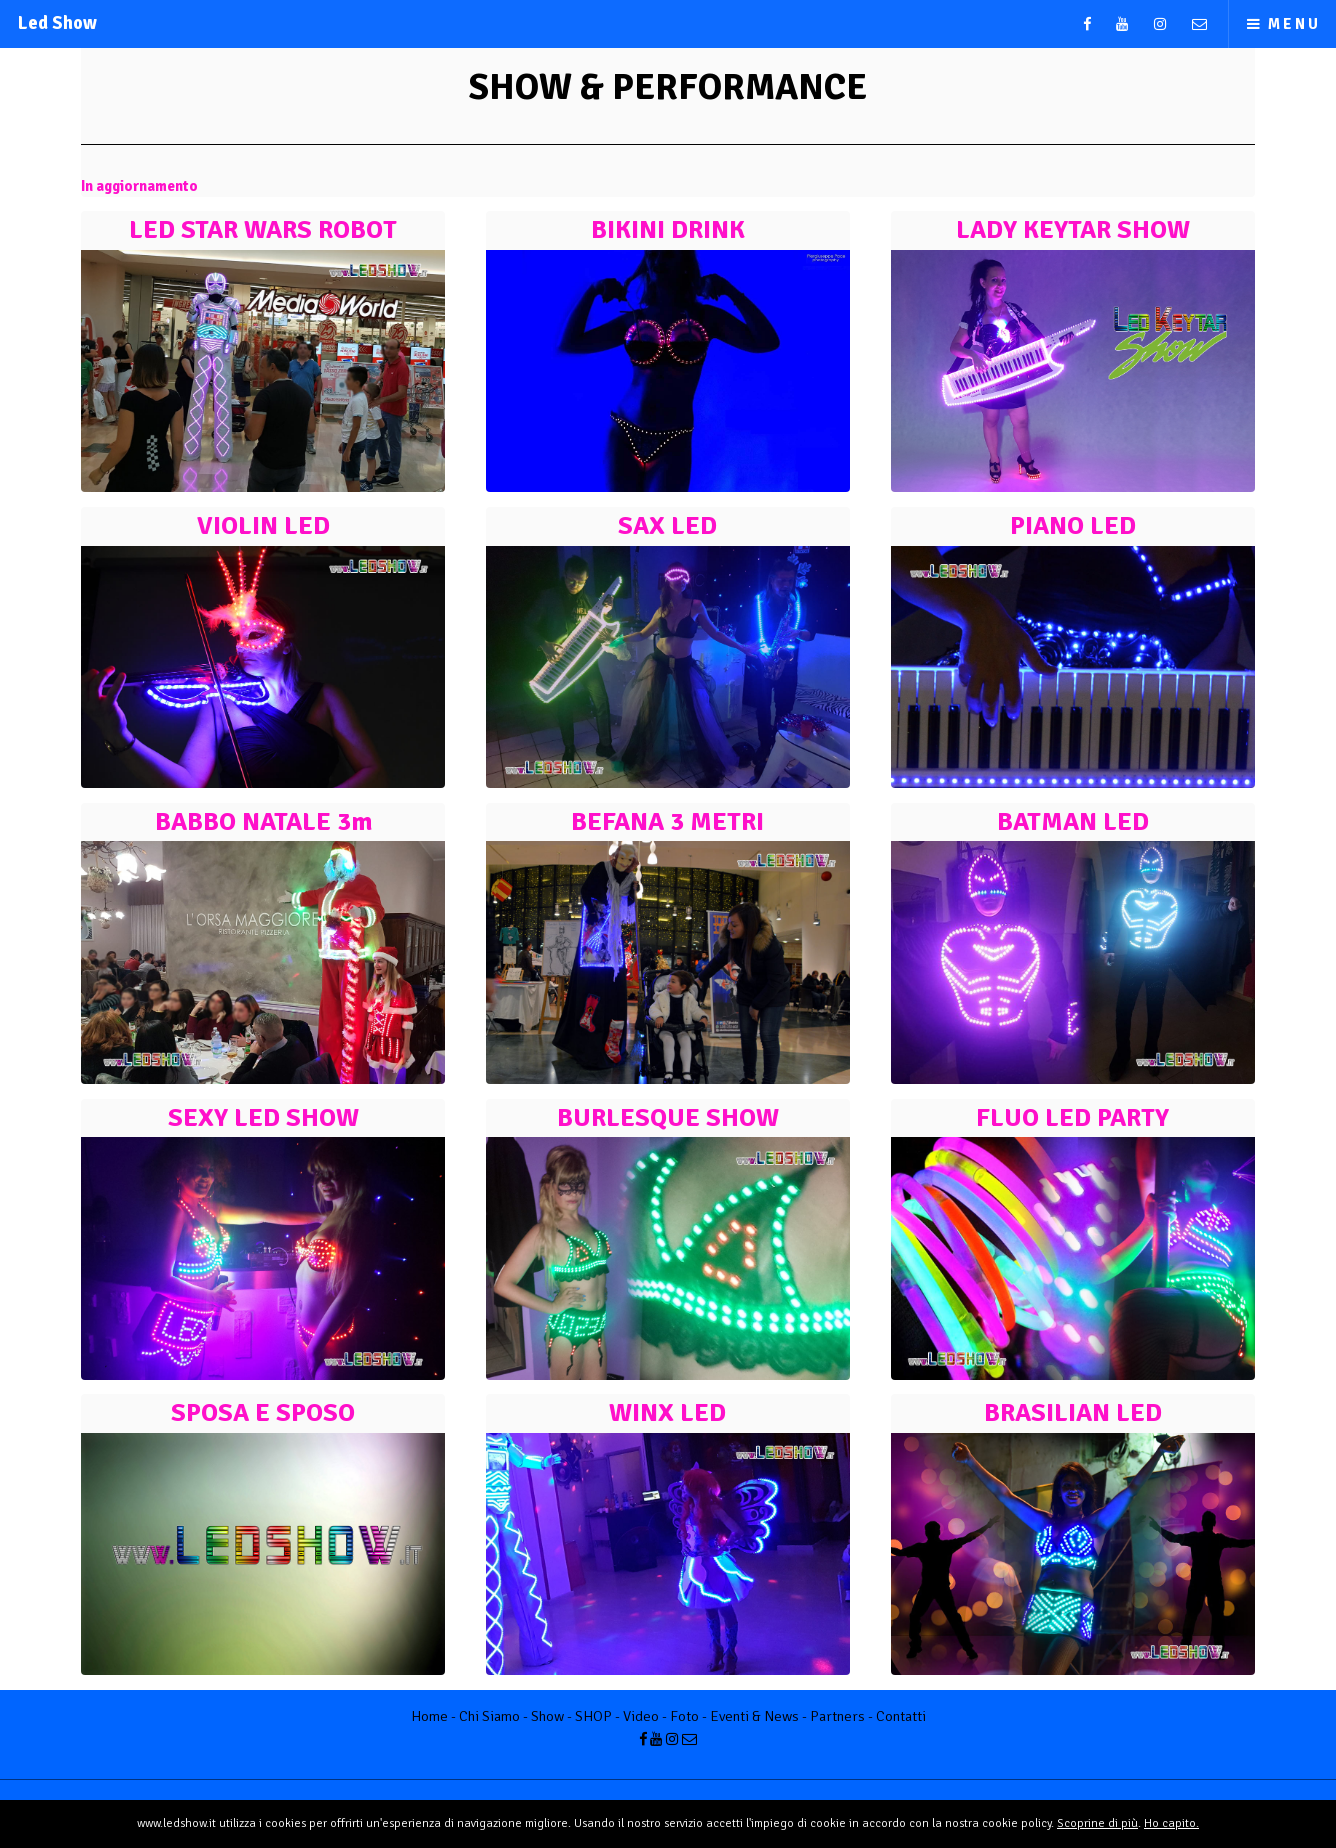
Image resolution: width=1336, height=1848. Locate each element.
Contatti (901, 1716)
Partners (837, 1716)
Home (429, 1716)
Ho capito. (1171, 1823)
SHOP (593, 1716)
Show (547, 1716)
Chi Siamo (489, 1716)
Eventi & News (754, 1716)
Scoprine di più (1097, 1823)
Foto (684, 1716)
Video (641, 1716)
